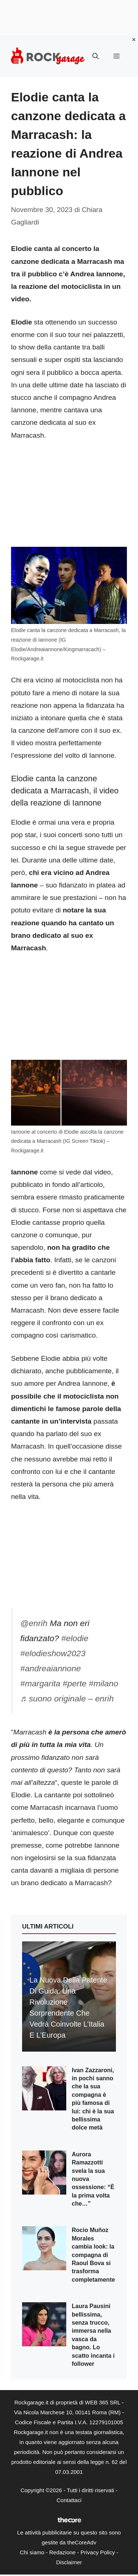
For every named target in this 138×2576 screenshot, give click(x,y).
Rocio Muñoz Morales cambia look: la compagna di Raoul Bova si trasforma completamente (93, 2254)
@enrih (33, 1623)
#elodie (75, 1638)
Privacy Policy (98, 2552)
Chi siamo (32, 2552)
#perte (74, 1683)
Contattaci (69, 2500)
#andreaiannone (50, 1668)
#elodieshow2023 (52, 1653)
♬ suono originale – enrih (67, 1698)
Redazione (62, 2552)
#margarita (40, 1683)
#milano (103, 1683)
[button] (95, 57)
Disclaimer (69, 2562)
